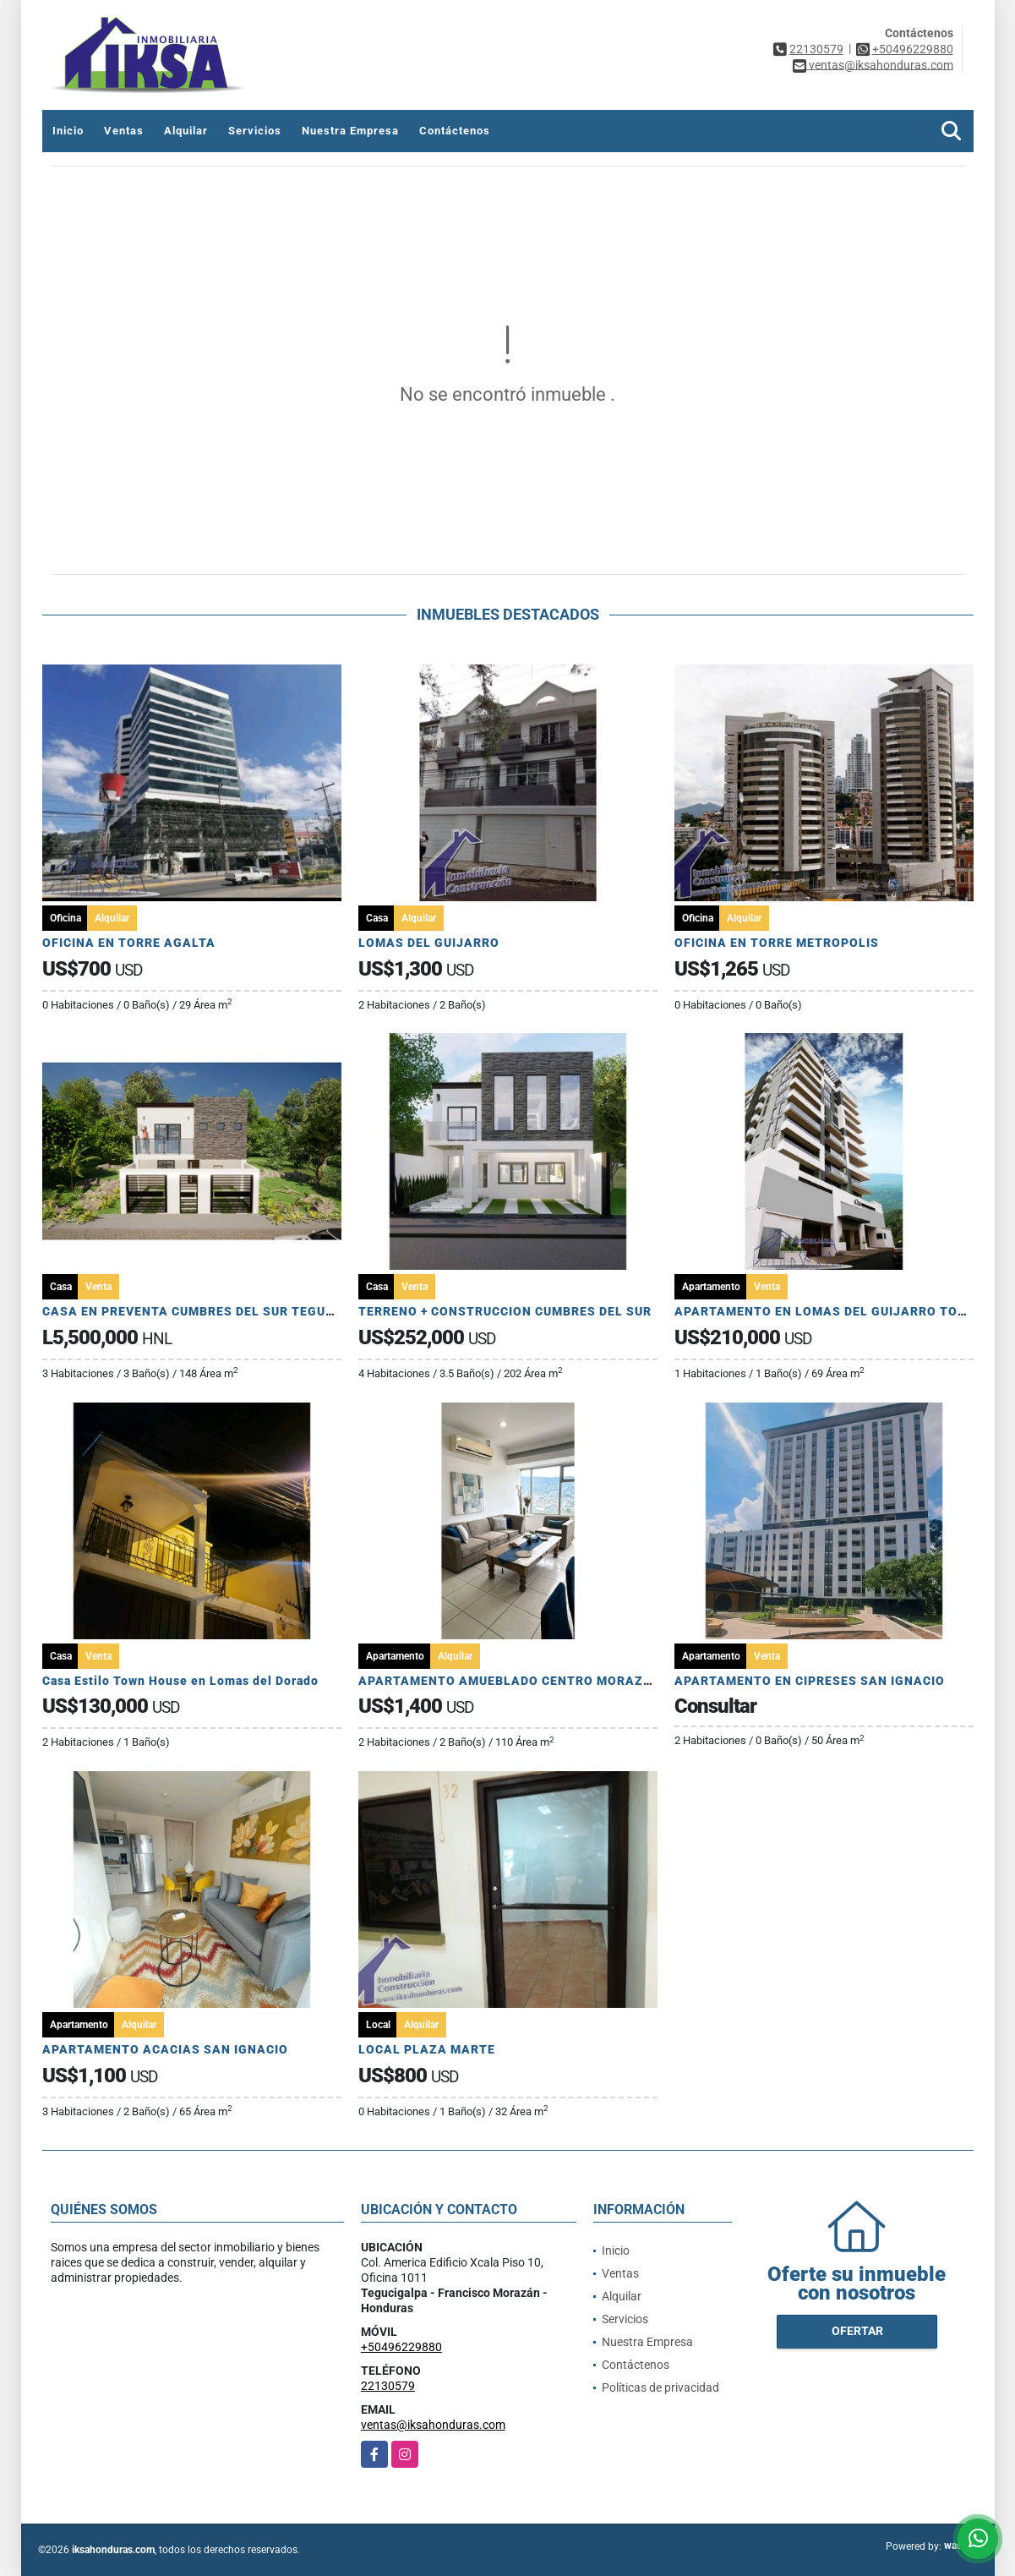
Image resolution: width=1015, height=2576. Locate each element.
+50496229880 (912, 49)
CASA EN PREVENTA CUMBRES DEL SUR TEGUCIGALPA (211, 1311)
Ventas (124, 130)
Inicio (68, 130)
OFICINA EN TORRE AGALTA (129, 942)
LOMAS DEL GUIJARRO (428, 942)
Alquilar (186, 130)
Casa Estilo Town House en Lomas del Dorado (180, 1680)
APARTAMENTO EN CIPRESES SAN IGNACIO (809, 1680)
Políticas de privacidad (660, 2387)
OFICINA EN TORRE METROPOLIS (776, 942)
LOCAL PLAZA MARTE (426, 2049)
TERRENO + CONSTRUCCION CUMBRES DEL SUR (505, 1311)
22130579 (816, 49)
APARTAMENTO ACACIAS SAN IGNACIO (165, 2049)
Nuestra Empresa (350, 130)
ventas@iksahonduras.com (433, 2424)
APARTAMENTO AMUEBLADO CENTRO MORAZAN (510, 1680)
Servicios (254, 130)
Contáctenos (454, 130)
